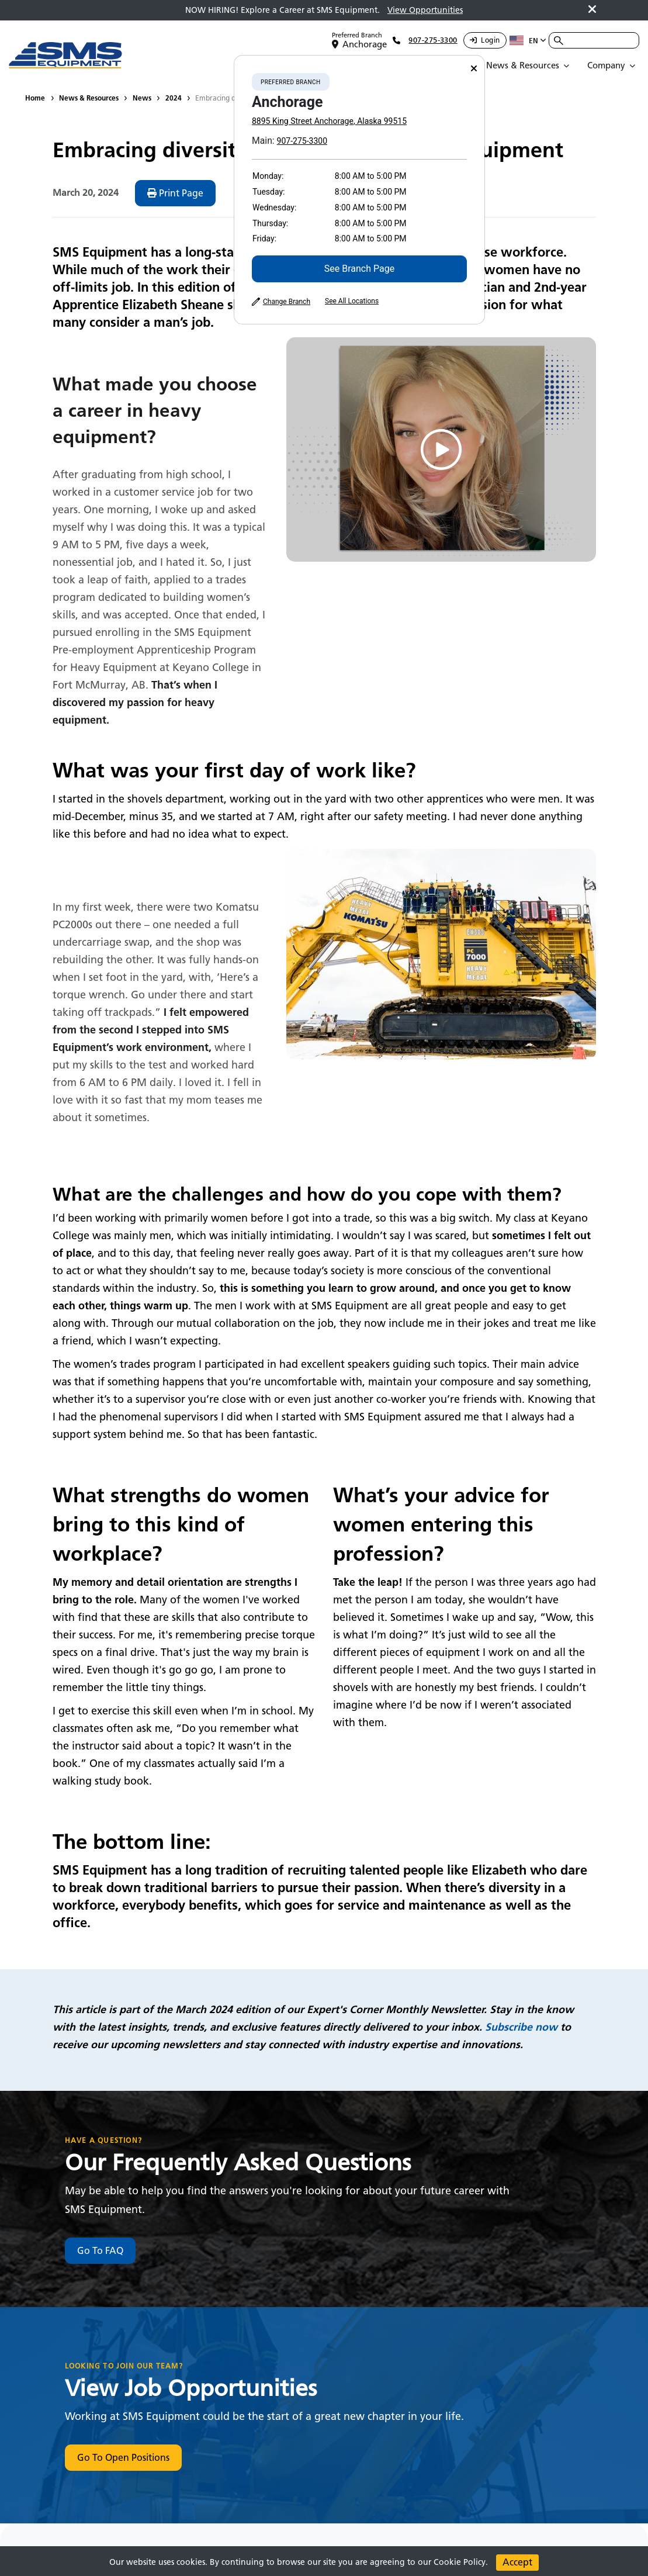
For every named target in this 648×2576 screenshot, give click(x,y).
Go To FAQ (100, 2250)
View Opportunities (425, 10)
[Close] (474, 68)
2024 (173, 98)
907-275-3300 (302, 141)
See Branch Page (359, 268)
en (528, 40)
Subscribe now (521, 2027)
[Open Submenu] (529, 65)
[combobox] (594, 40)
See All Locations (352, 301)
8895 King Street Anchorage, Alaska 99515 (329, 121)
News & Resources (89, 98)
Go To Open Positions (123, 2457)
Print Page (175, 193)
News (142, 98)
